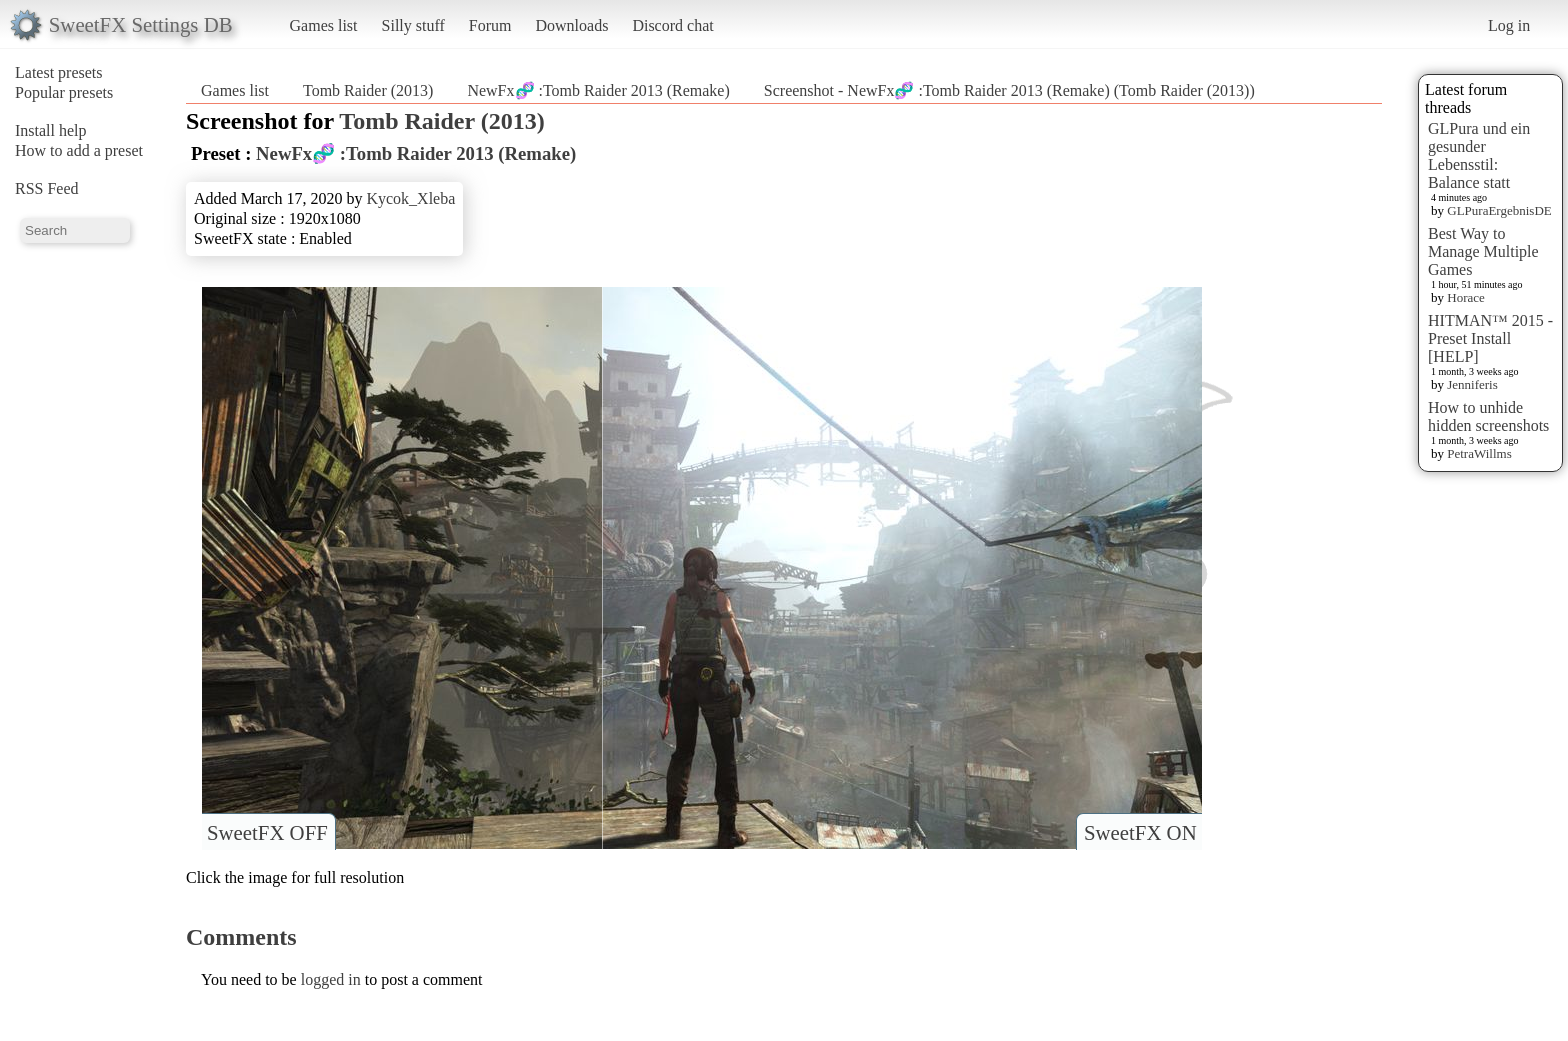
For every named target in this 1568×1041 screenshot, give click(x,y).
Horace (1466, 297)
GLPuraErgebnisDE (1499, 210)
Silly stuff (413, 25)
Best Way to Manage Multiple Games (1483, 251)
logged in (331, 979)
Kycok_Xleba (410, 198)
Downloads (571, 25)
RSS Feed (47, 188)
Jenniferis (1472, 384)
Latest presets (59, 72)
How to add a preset (79, 150)
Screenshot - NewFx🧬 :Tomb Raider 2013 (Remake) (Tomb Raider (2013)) (1009, 90)
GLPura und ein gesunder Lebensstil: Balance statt (1479, 155)
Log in (1509, 25)
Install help (51, 130)
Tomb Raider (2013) (368, 90)
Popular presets (64, 92)
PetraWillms (1479, 453)
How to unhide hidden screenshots (1488, 416)
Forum (490, 25)
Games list (324, 25)
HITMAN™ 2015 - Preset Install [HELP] (1490, 338)
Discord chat (672, 25)
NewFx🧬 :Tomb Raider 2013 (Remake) (598, 90)
